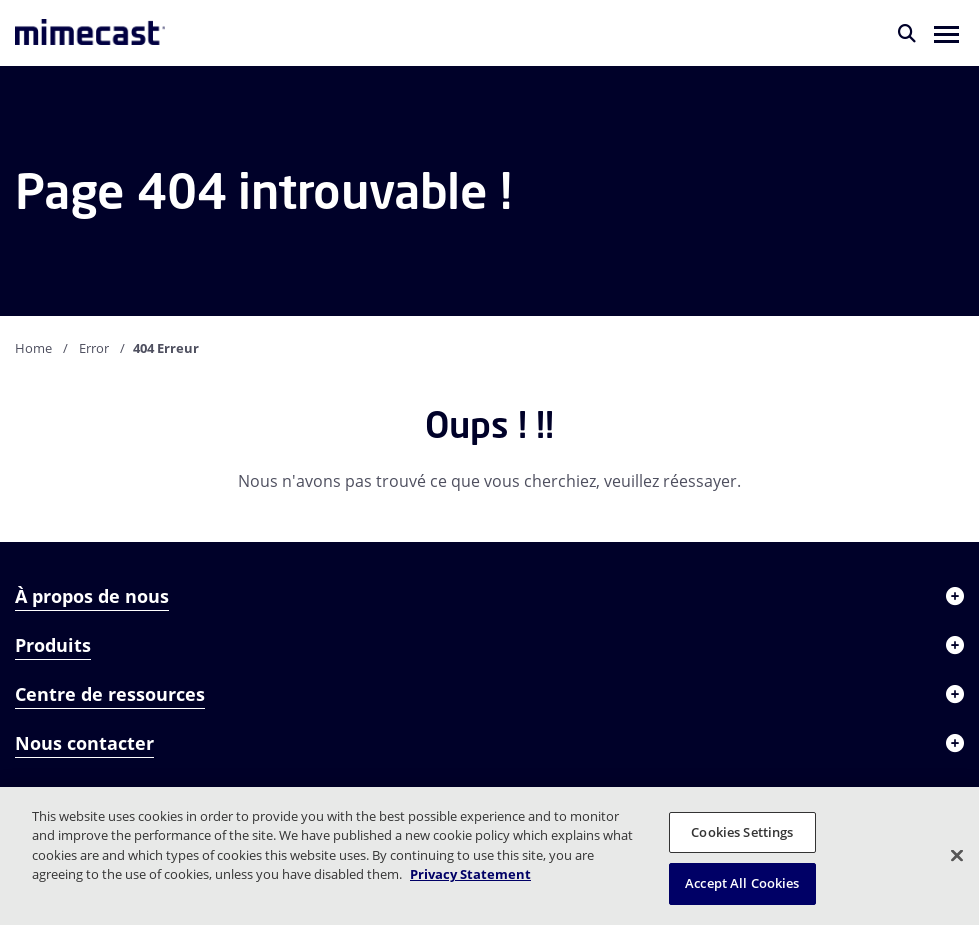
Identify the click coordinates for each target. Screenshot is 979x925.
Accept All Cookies (742, 883)
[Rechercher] (907, 33)
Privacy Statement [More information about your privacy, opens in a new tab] (470, 874)
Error (94, 348)
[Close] (957, 855)
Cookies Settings (742, 832)
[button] (946, 33)
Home (33, 348)
